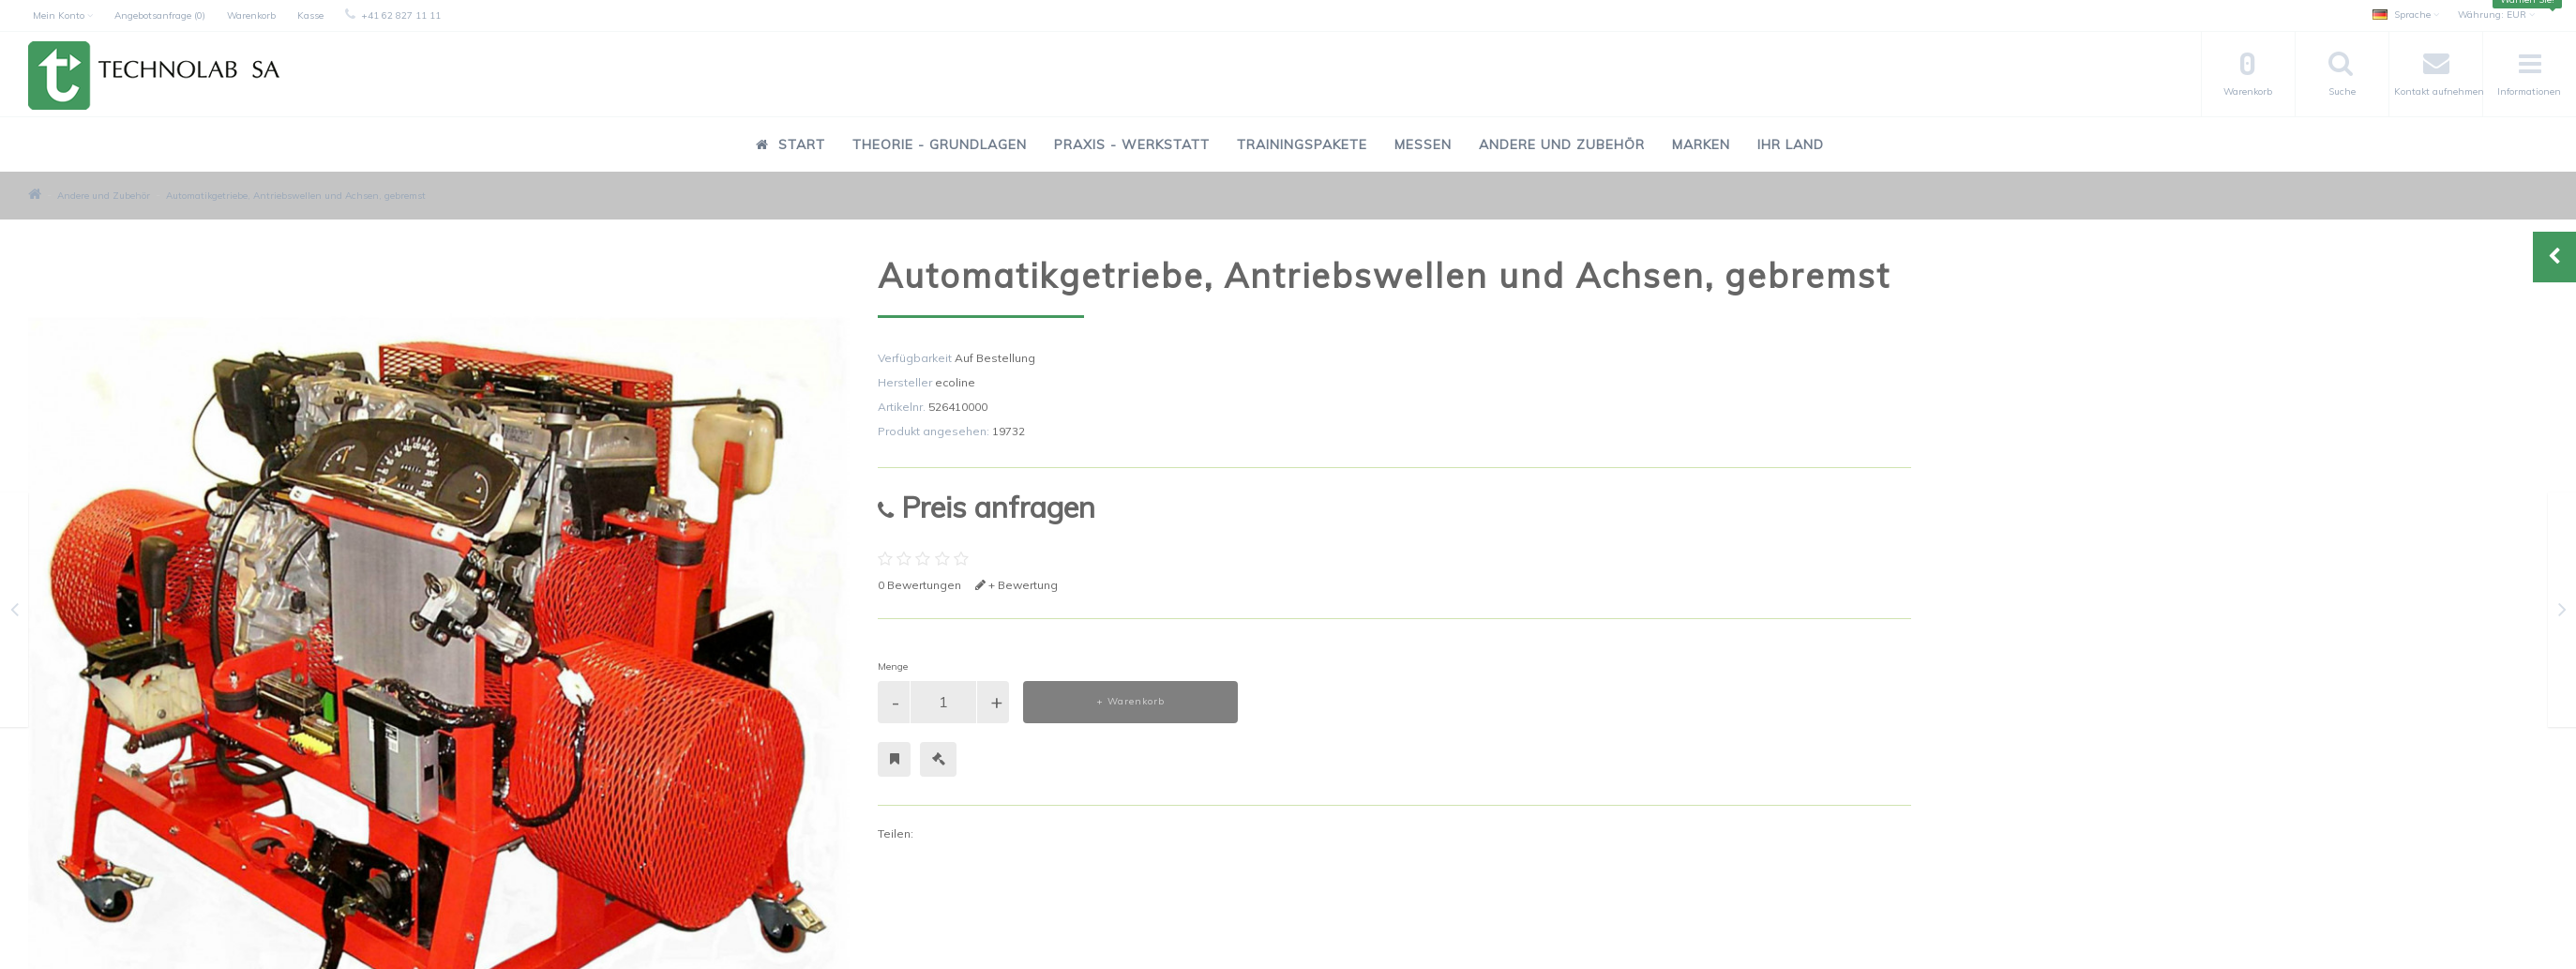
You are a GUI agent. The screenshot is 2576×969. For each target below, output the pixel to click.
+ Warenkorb (1130, 701)
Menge (893, 666)
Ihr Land (1790, 144)
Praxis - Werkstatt (1132, 144)
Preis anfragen (986, 507)
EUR (2496, 14)
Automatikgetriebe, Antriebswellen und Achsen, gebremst (296, 195)
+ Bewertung (1016, 585)
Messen (1423, 144)
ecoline (955, 382)
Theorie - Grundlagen (939, 144)
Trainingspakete (1302, 144)
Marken (1701, 144)
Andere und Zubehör (1562, 144)
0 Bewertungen (919, 585)
